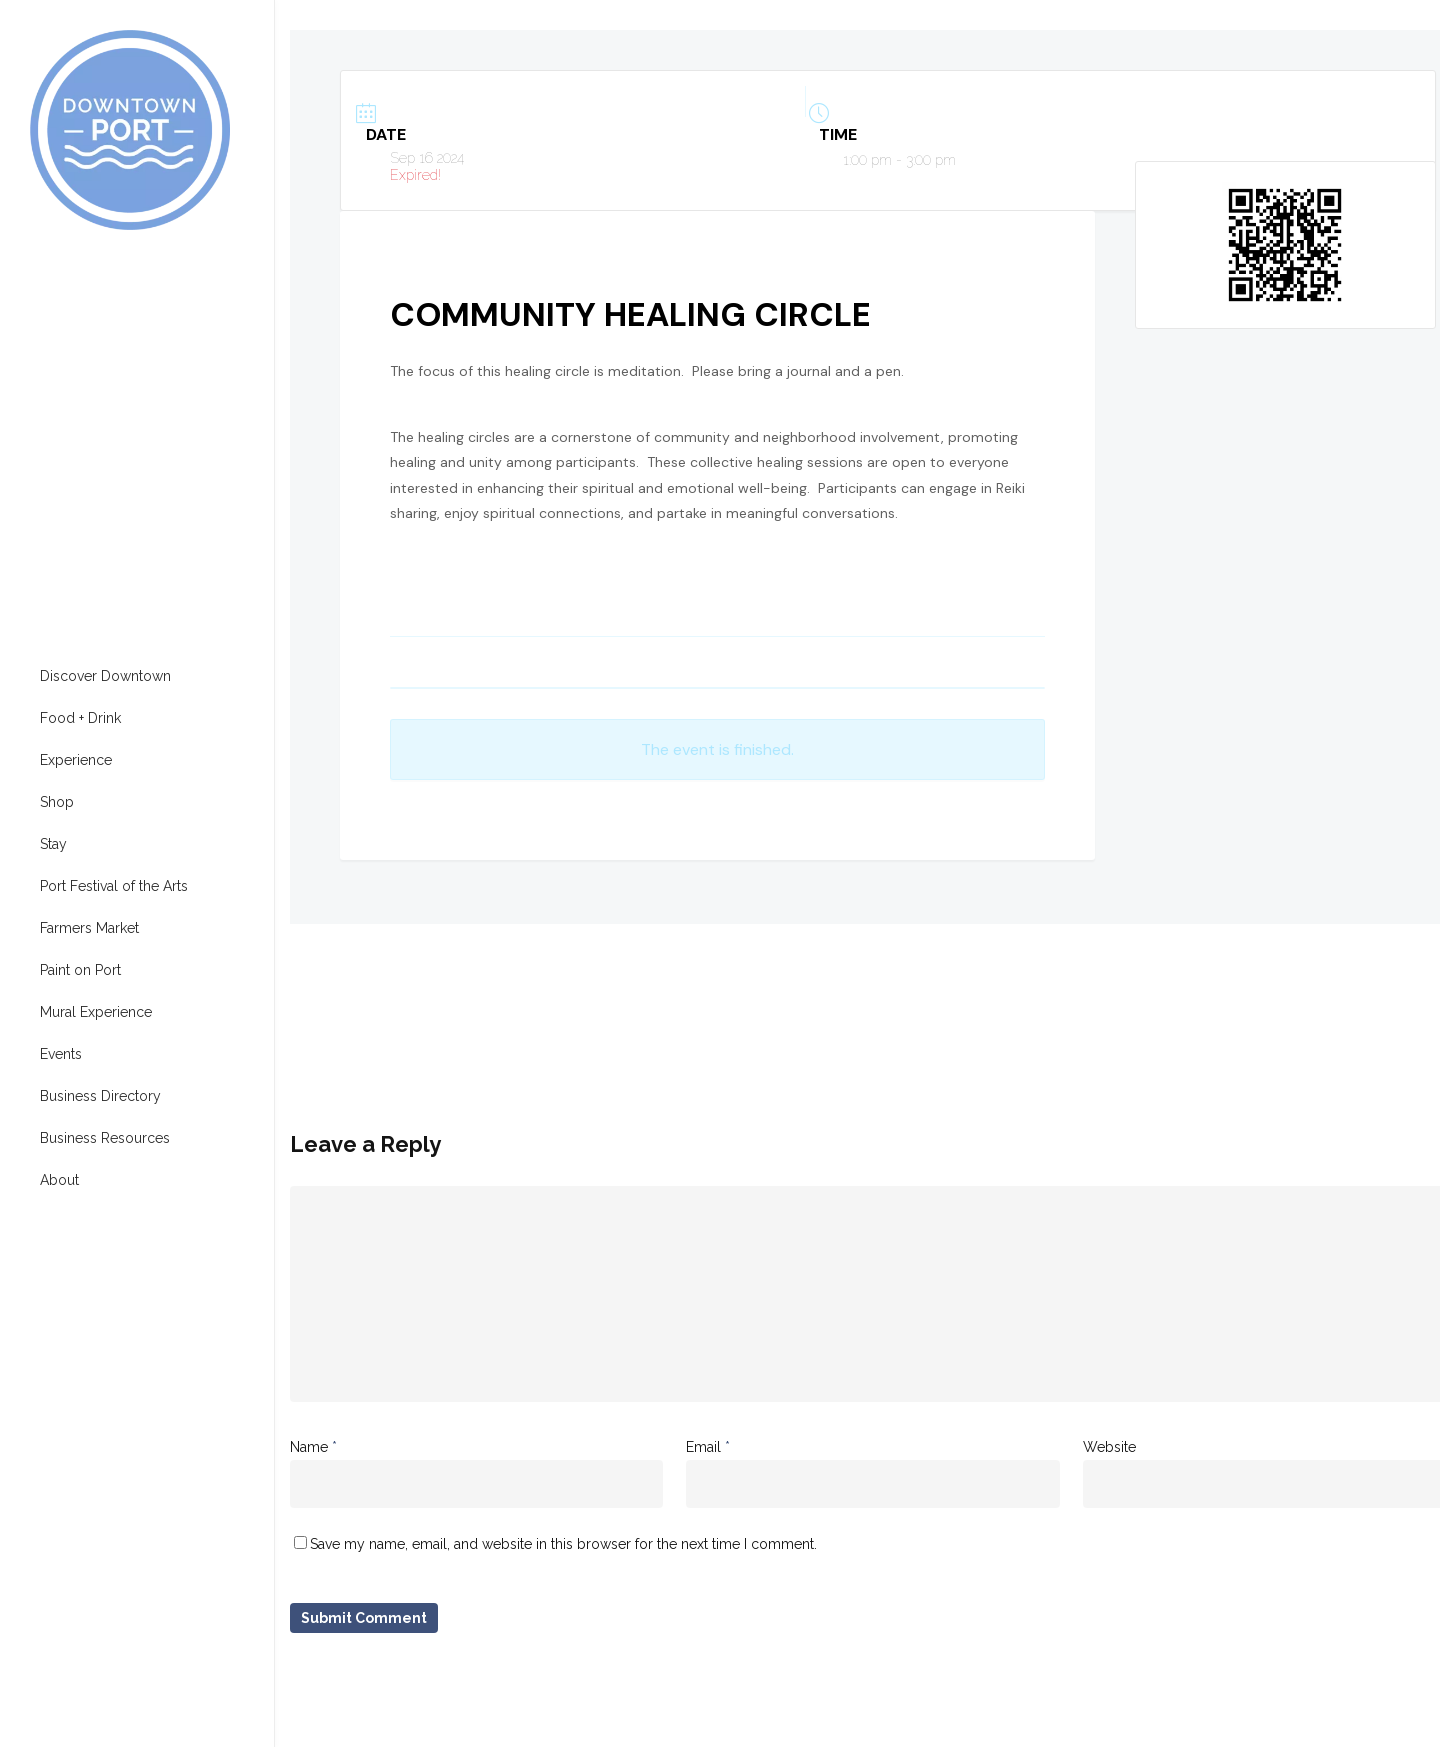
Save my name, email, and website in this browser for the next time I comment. (563, 1544)
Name (313, 1447)
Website (1109, 1447)
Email (708, 1447)
